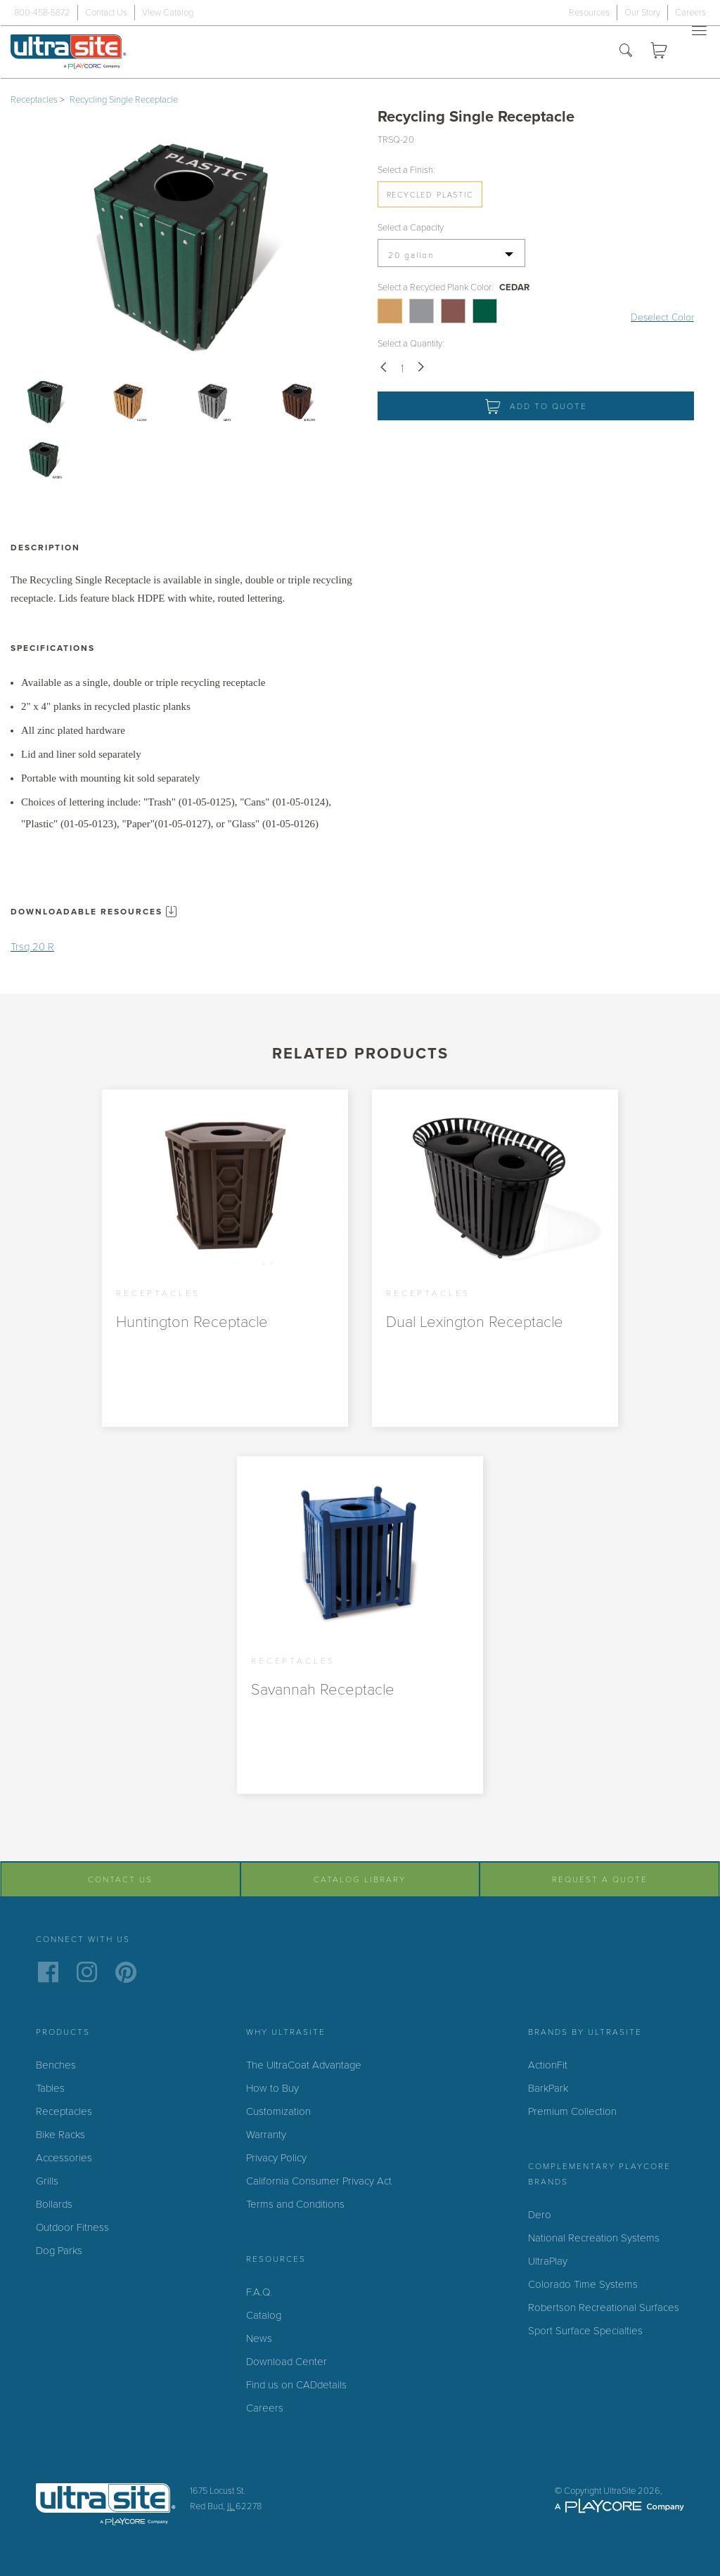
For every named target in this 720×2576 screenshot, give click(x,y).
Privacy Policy (276, 2157)
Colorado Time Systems (583, 2284)
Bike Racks (60, 2134)
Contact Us (106, 12)
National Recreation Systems (594, 2238)
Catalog (263, 2315)
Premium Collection (572, 2111)
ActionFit (547, 2065)
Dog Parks (59, 2250)
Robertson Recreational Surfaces (603, 2307)
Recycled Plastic (430, 195)
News (259, 2338)
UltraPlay (547, 2261)
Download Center (286, 2361)
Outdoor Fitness (72, 2227)
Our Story (642, 12)
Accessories (64, 2157)
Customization (278, 2111)
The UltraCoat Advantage (303, 2065)
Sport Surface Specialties (585, 2330)
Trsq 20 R (32, 946)
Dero (539, 2214)
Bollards (54, 2204)
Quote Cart (663, 51)
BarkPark (548, 2088)
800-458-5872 (42, 12)
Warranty (266, 2134)
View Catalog (167, 12)
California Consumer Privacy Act (319, 2181)
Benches (56, 2065)
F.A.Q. (259, 2292)
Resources (589, 12)
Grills (47, 2181)
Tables (50, 2088)
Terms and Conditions (295, 2204)
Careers (690, 12)
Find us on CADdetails (296, 2384)
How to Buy (272, 2088)
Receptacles (34, 99)
